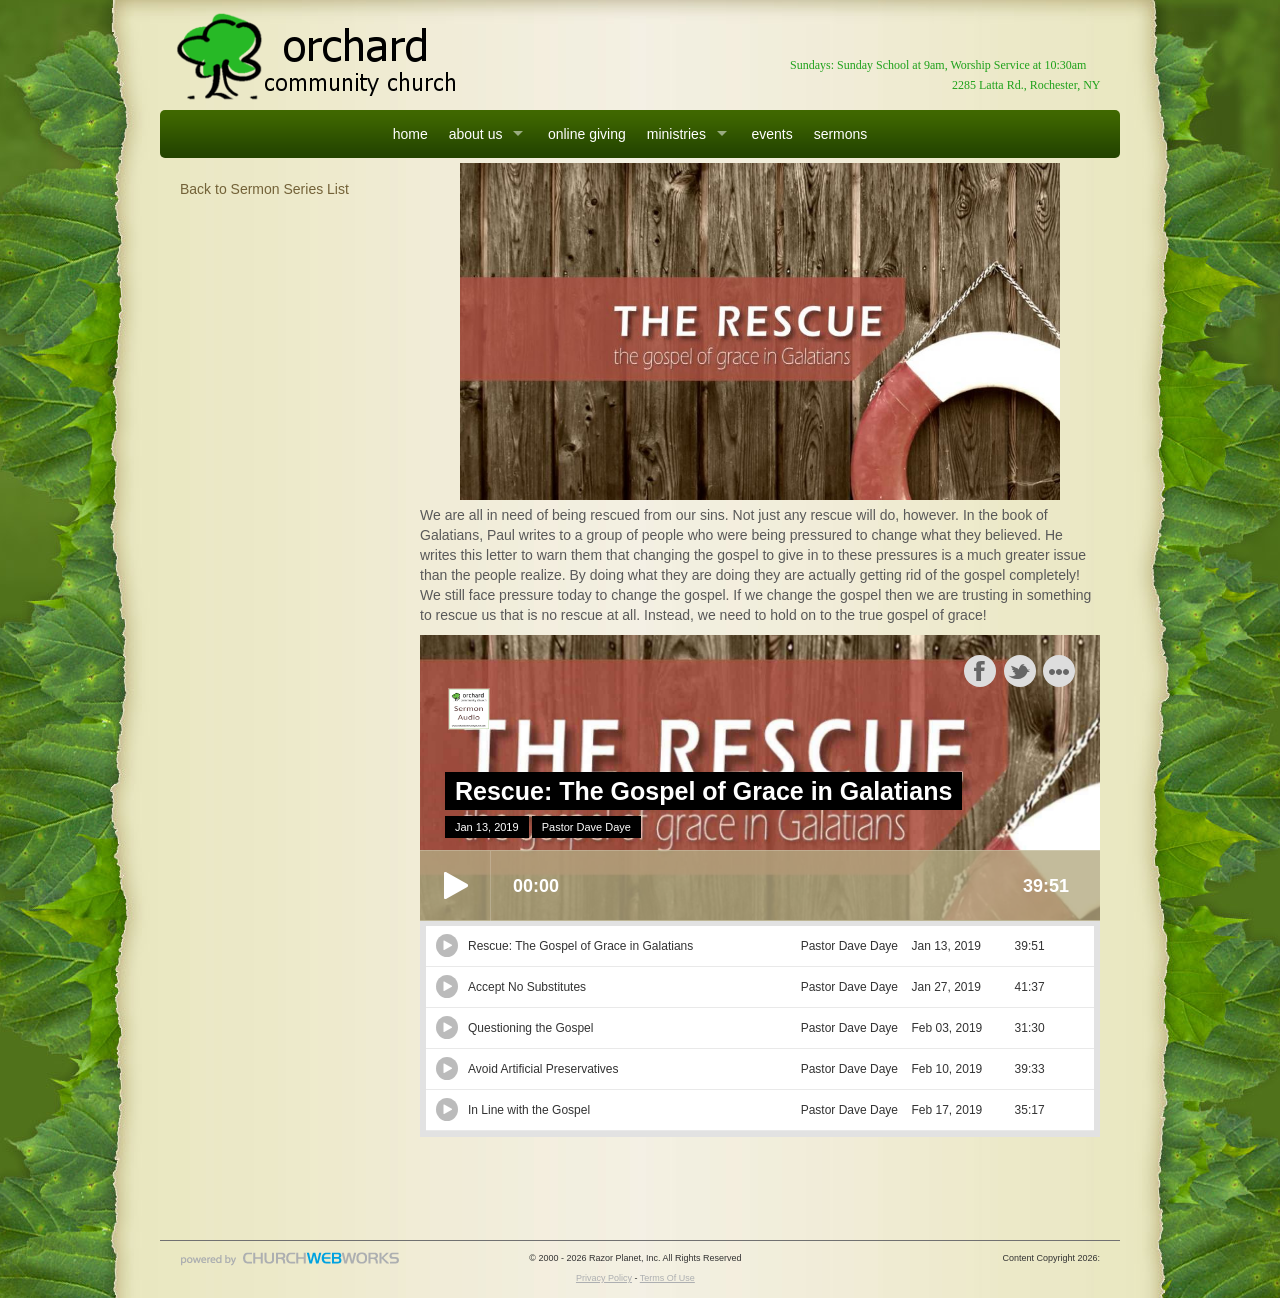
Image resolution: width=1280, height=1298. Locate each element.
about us (476, 134)
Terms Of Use (667, 1278)
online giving (587, 134)
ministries (676, 134)
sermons (841, 134)
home (410, 134)
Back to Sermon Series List (264, 189)
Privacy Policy (604, 1278)
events (771, 134)
